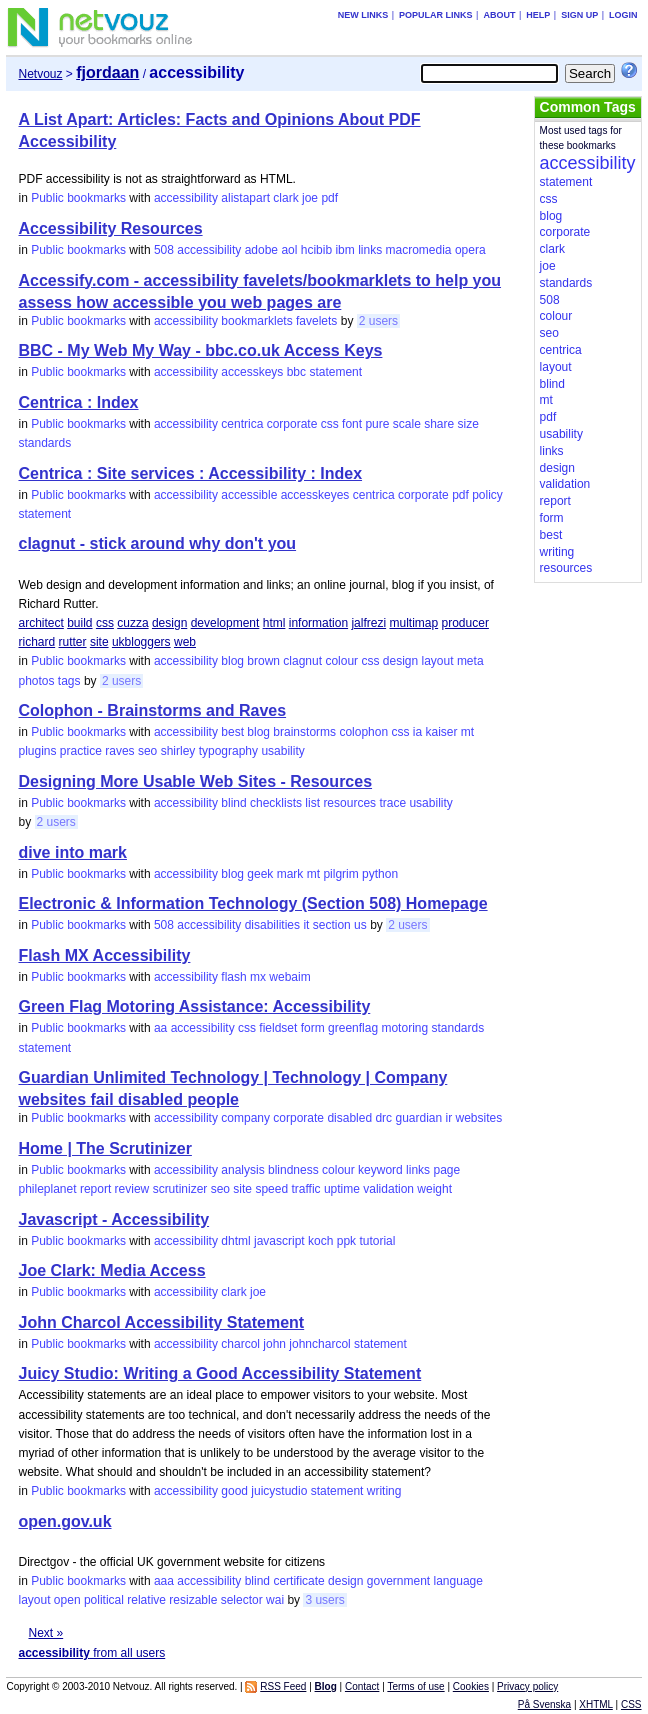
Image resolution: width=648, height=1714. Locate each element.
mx (258, 977)
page (446, 1170)
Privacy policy (527, 1686)
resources (349, 803)
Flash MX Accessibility (104, 955)
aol (289, 250)
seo (147, 751)
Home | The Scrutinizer (104, 1148)
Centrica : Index (78, 402)
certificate (298, 1581)
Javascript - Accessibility (113, 1219)
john (274, 1344)
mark (290, 874)
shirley (178, 751)
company (245, 1118)
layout (438, 661)
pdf (329, 198)
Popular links (436, 15)
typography (228, 751)
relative (146, 1600)
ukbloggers (141, 642)
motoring (404, 1028)
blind (233, 803)
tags (69, 681)
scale (407, 424)
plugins (37, 751)
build (79, 623)
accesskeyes (315, 495)
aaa (164, 1581)
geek (260, 874)
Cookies (471, 1686)
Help (538, 15)
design (169, 623)
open (67, 1600)
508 (164, 250)
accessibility (186, 198)
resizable (193, 1600)
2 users (378, 321)
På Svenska (544, 1704)
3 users (324, 1600)
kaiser (441, 732)
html (274, 623)
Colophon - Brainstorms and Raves (152, 710)
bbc (296, 372)
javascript (279, 1241)
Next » (45, 1633)
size (468, 424)
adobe (261, 250)
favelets (316, 321)
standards (44, 443)
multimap (413, 623)
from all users (91, 1653)
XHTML (596, 1704)
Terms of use (415, 1686)
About (499, 15)
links (370, 250)
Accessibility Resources (110, 228)
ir (449, 1118)
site (99, 642)
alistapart (245, 198)
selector (242, 1600)
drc (383, 1118)
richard (36, 642)
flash (233, 977)
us (360, 925)
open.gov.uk (64, 1521)
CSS (631, 1704)
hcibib (316, 250)
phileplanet (47, 1189)
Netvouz (40, 74)
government (398, 1581)
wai (275, 1600)
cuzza (132, 623)
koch (320, 1241)
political (104, 1600)
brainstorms (304, 732)
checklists (276, 803)
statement (335, 372)
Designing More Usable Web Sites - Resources (195, 781)
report (95, 1189)
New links (363, 15)
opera (470, 250)
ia (417, 732)
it (306, 925)
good (234, 1491)
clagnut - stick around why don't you (157, 543)
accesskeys (252, 372)
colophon (363, 732)
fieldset (278, 1028)
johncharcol (319, 1344)
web (185, 642)
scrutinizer (180, 1189)
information (318, 623)
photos (36, 681)
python (380, 874)
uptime (342, 1189)
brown (263, 661)
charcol (240, 1344)
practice (81, 751)
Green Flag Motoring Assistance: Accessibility (194, 1006)
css (330, 424)
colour (341, 661)
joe (310, 198)
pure (377, 424)
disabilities (272, 925)
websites (479, 1118)
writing (384, 1491)
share (439, 424)
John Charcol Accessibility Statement (161, 1322)
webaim (289, 977)
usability (282, 751)
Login (623, 15)
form (313, 1028)
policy (487, 495)
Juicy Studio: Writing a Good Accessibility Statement (219, 1373)
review (132, 1189)
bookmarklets (256, 321)
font (352, 424)
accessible (249, 495)
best (232, 732)
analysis (242, 1170)
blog (232, 661)
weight (434, 1189)
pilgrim (340, 874)
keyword (380, 1170)
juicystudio (279, 1491)
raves (119, 751)
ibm (344, 250)
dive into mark (72, 852)
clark (285, 198)
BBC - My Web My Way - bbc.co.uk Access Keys (200, 350)
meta (470, 661)
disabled (349, 1118)
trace (392, 803)
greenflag (353, 1028)
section (332, 925)
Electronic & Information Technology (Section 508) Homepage (252, 903)
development (225, 623)
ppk (346, 1241)
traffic (305, 1189)
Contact (362, 1686)
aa (160, 1028)
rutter (73, 642)
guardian (418, 1118)
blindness (293, 1170)
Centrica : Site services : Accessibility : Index (190, 473)
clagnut (302, 661)
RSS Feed (283, 1686)
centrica (242, 424)
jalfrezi (368, 623)
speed (271, 1189)
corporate (292, 424)
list (312, 803)
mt (467, 732)
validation (388, 1189)
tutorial (377, 1241)
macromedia (419, 250)
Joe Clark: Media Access (111, 1270)
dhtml (235, 1241)
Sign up (579, 15)
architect (40, 623)
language (458, 1581)
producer (465, 623)
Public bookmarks (78, 198)
